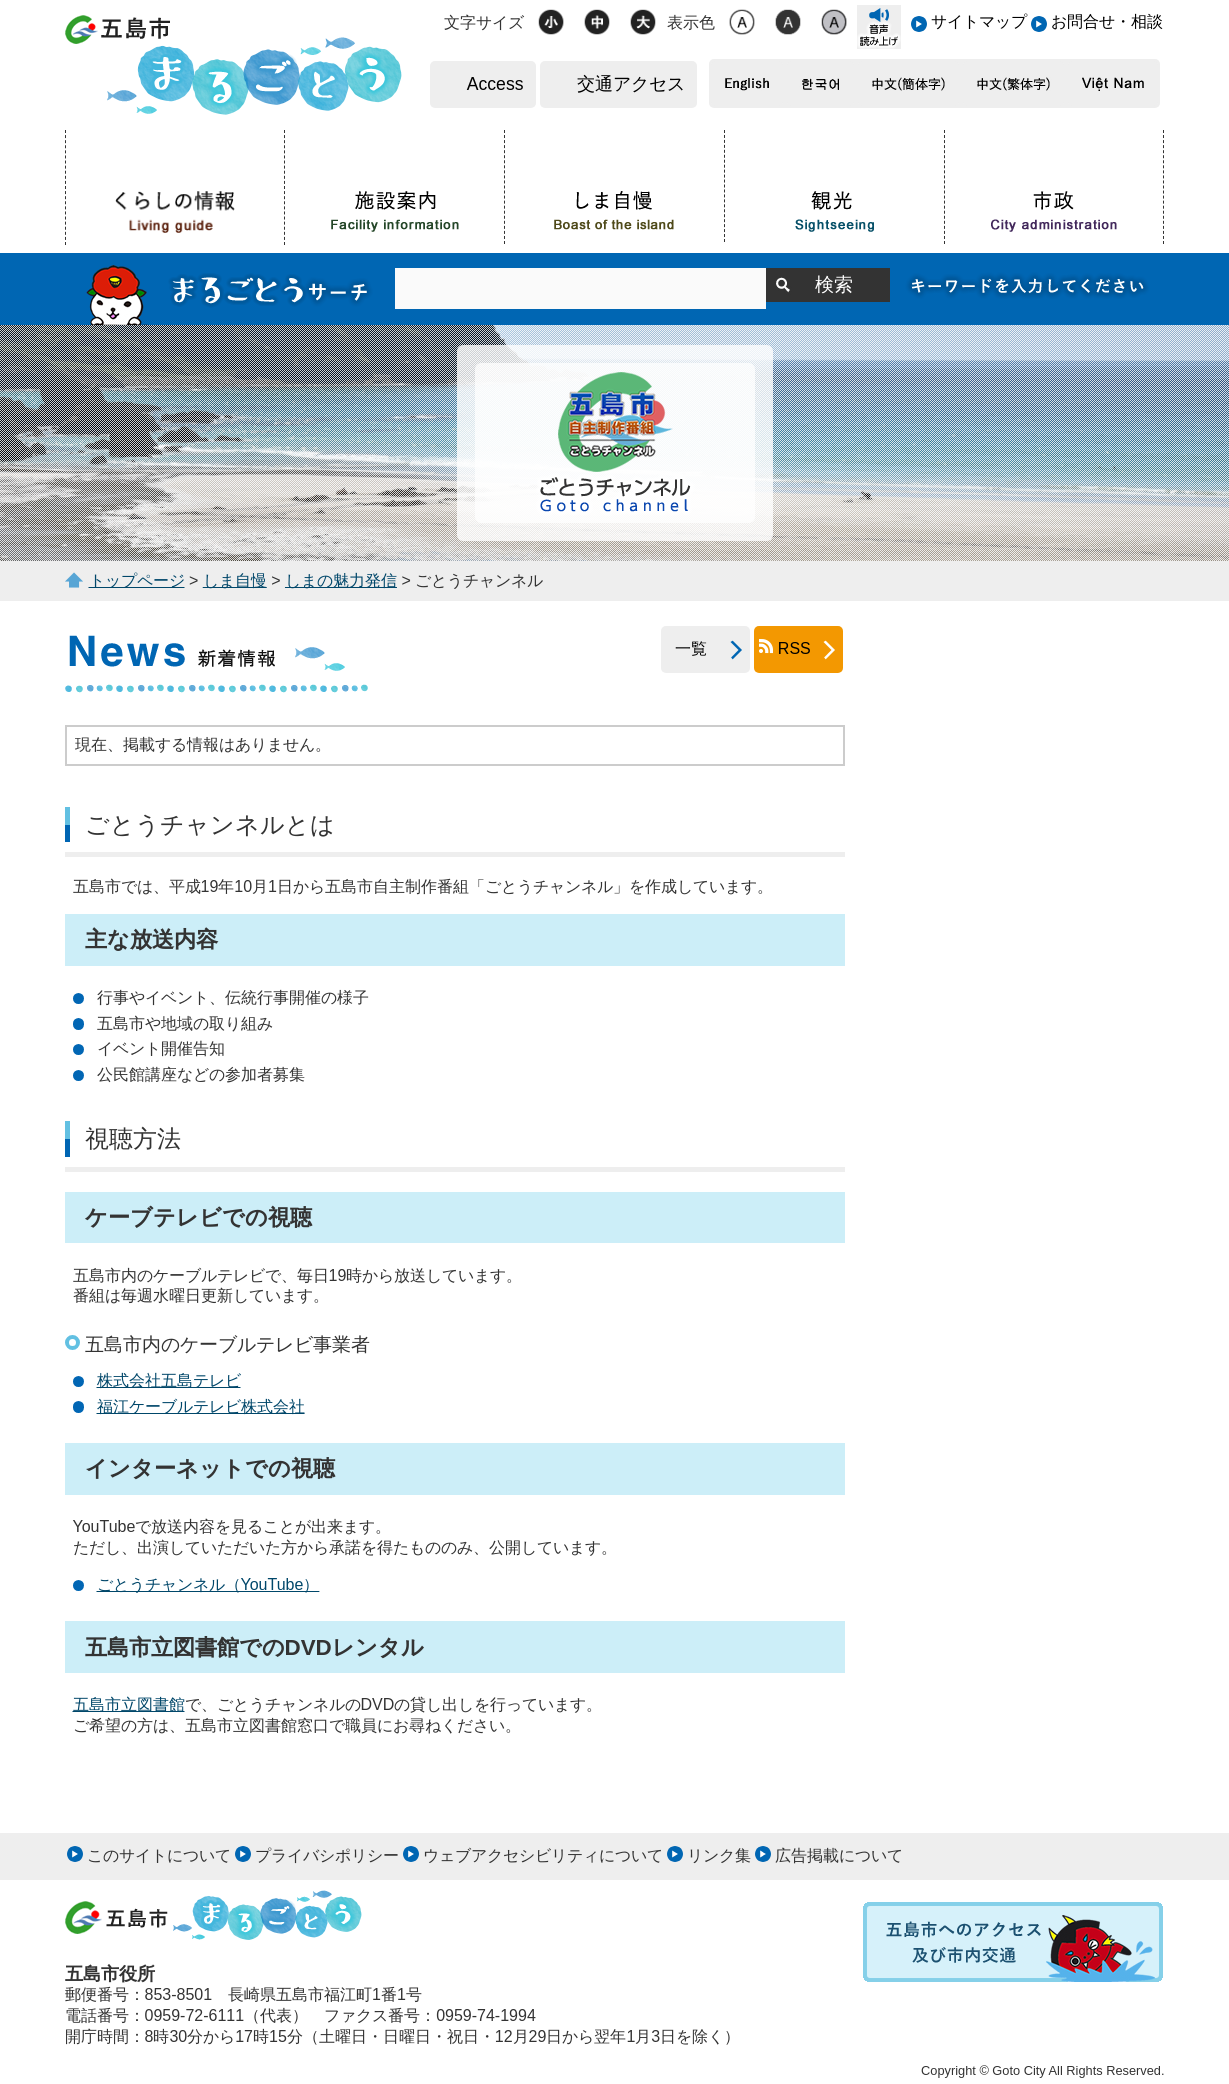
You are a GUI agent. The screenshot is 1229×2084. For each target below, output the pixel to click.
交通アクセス (631, 84)
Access (495, 84)
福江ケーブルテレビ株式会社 (201, 1406)
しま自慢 (235, 580)
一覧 (684, 648)
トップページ (137, 580)
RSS (794, 648)
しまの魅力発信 (341, 580)
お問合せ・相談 (1107, 21)
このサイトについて (159, 1855)
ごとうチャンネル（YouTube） (208, 1584)
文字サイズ (484, 22)
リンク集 (719, 1855)
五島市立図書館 (129, 1704)
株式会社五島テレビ (169, 1380)
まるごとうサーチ (230, 289)
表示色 (691, 22)
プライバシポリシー (327, 1855)
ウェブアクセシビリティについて (543, 1855)
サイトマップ (979, 21)
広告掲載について (839, 1855)
